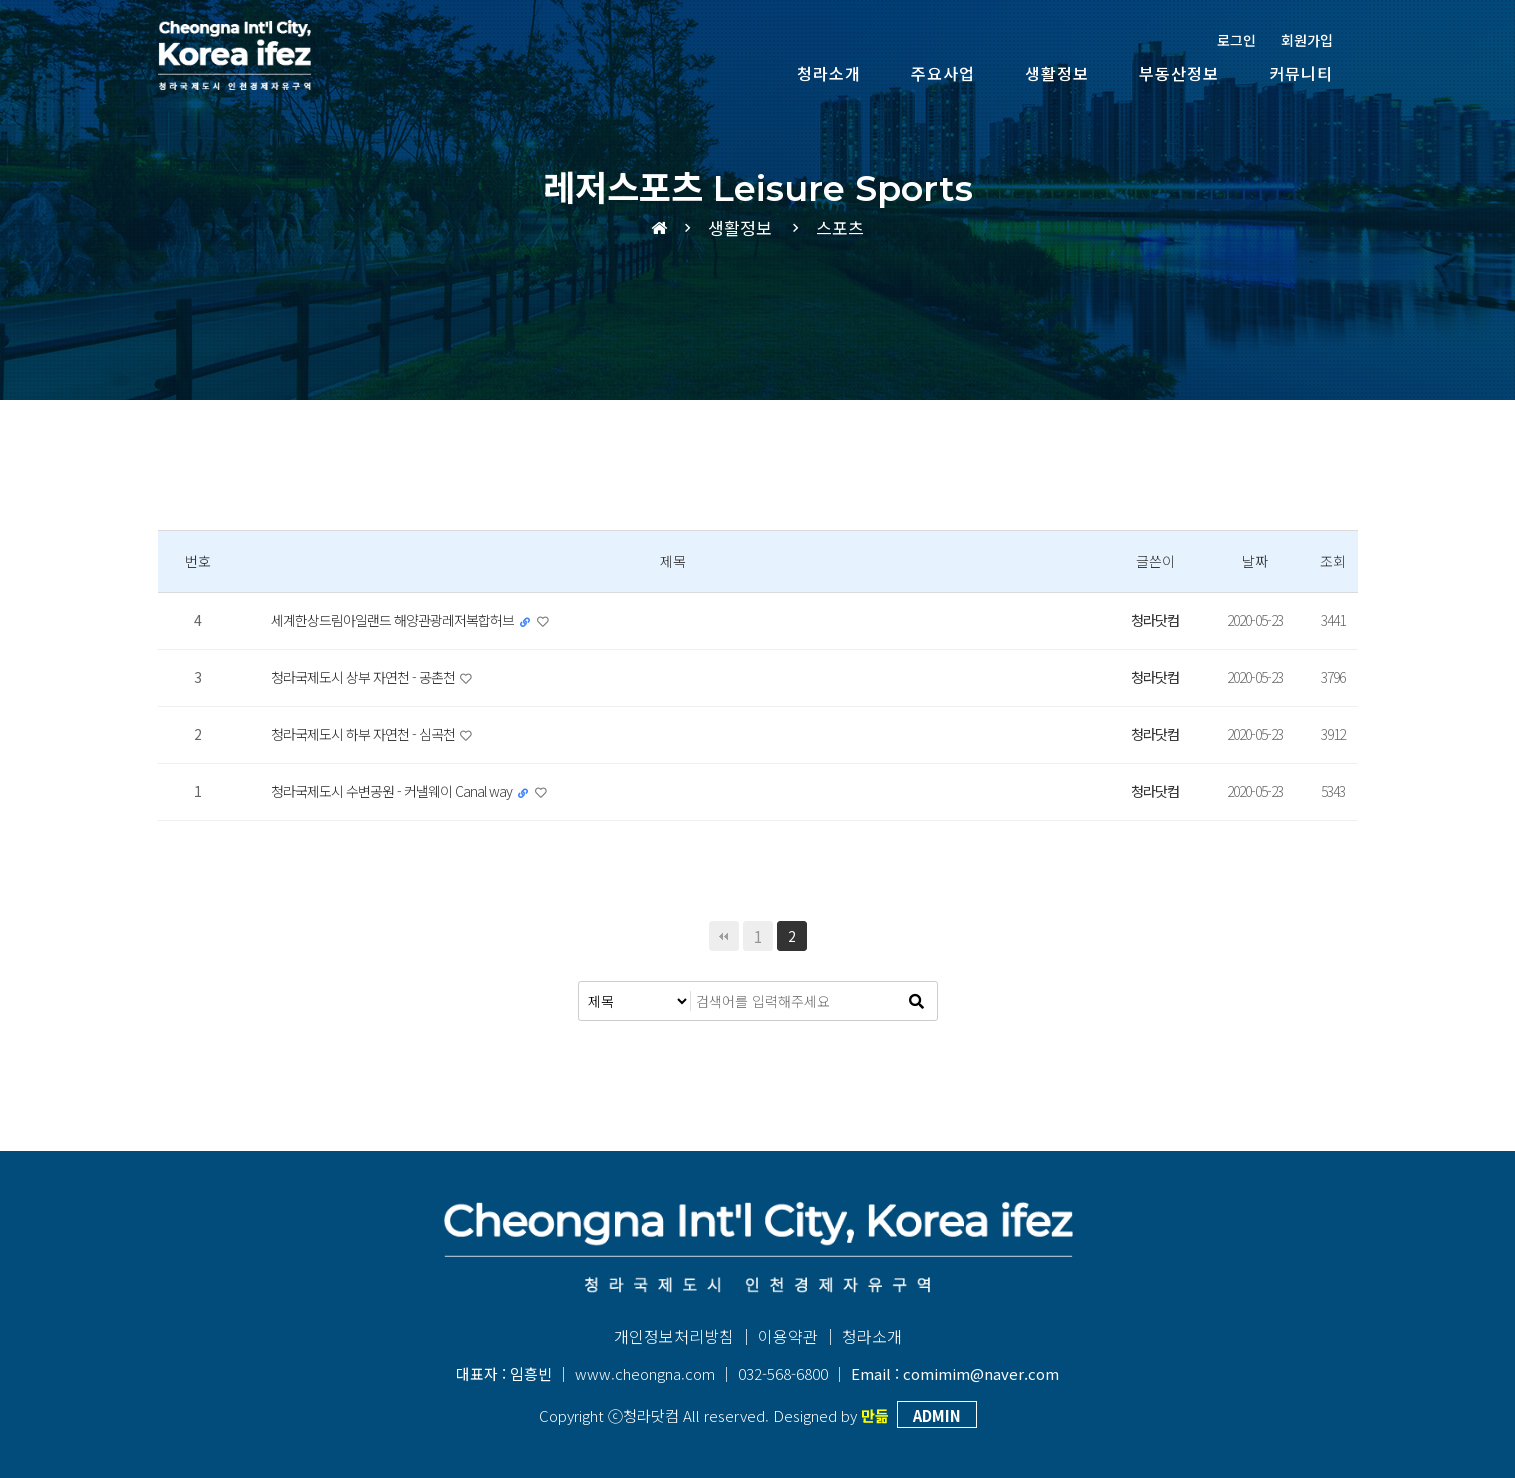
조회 (1333, 561)
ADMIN (937, 1415)
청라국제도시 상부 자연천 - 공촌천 (364, 677)
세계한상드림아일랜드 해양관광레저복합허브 (394, 620)
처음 (724, 936)
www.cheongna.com (645, 1373)
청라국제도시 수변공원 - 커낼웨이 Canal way (393, 791)
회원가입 (1307, 40)
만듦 (875, 1415)
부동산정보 (1179, 73)
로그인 (1236, 40)
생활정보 (1057, 73)
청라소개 (829, 73)
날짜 (1255, 561)
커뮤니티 (1301, 73)
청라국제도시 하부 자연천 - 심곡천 (364, 734)
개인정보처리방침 (674, 1336)
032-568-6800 (783, 1373)
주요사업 (943, 73)
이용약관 (788, 1336)
